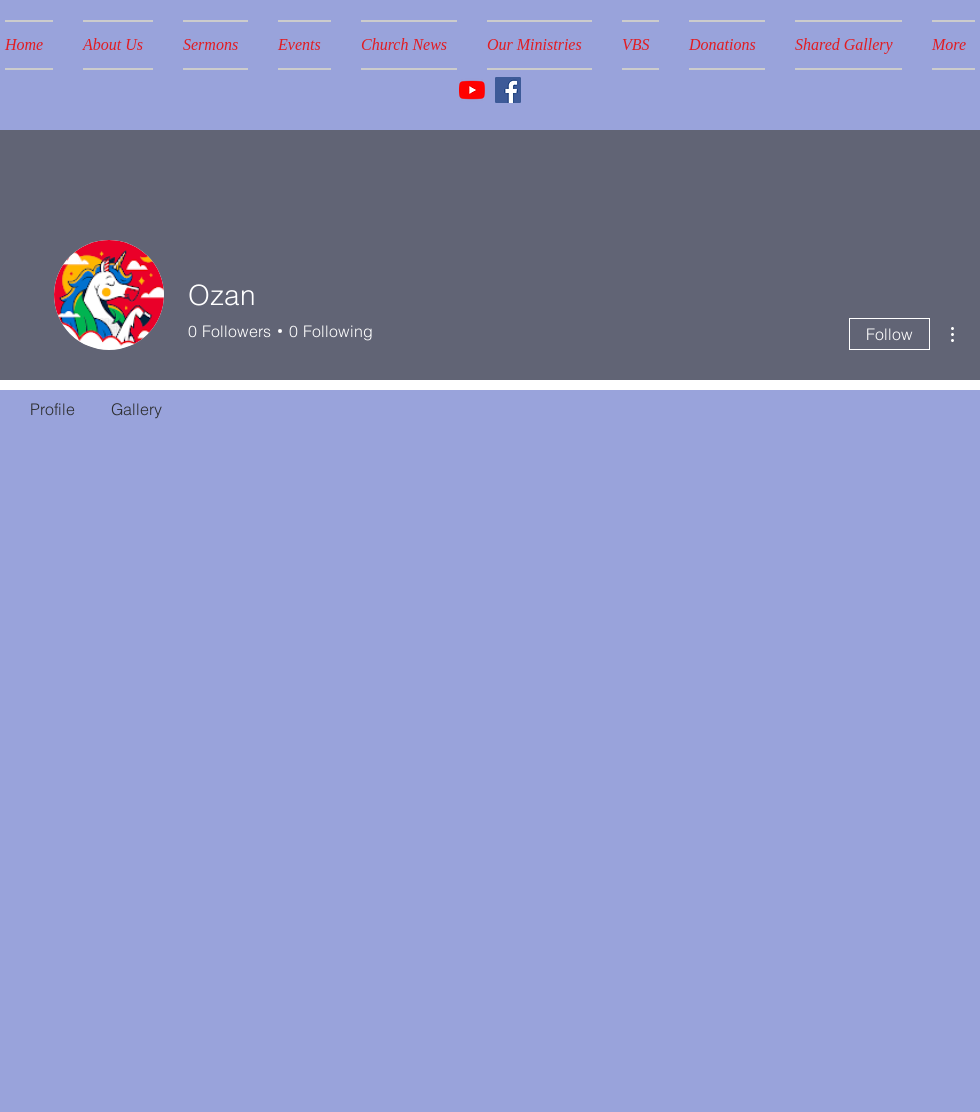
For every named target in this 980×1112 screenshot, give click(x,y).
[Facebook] (508, 90)
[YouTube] (472, 90)
